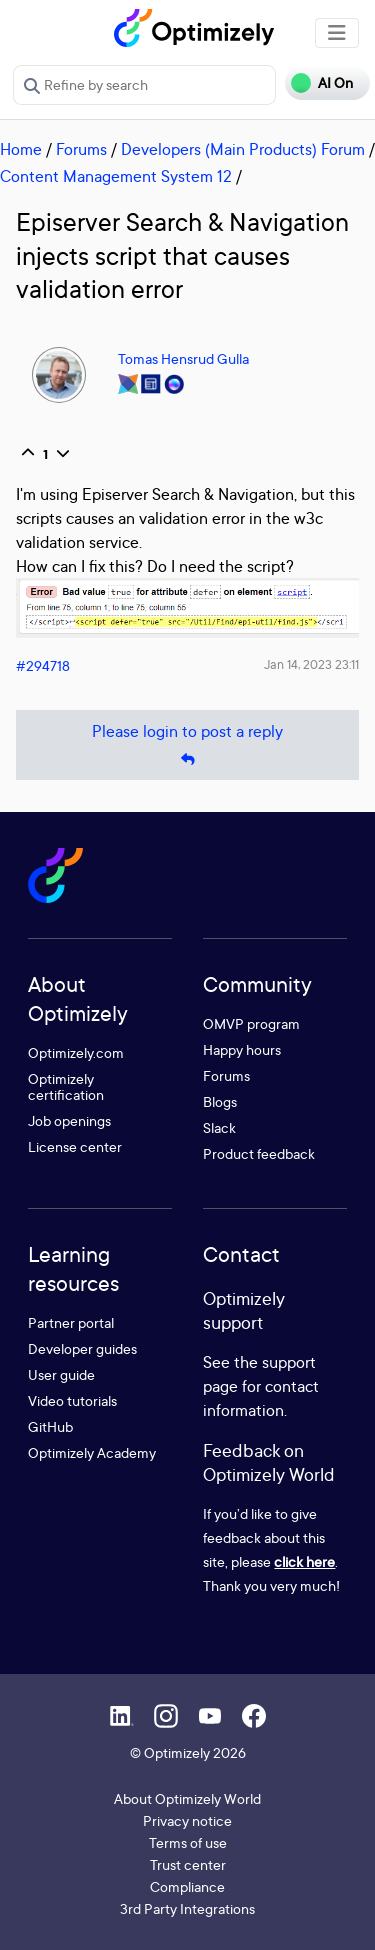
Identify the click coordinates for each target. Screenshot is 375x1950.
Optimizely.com (76, 1052)
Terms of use (188, 1842)
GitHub (50, 1426)
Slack (219, 1127)
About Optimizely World (187, 1798)
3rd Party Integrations (187, 1908)
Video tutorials (72, 1400)
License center (75, 1146)
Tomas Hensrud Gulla (183, 358)
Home (21, 149)
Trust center (188, 1864)
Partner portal (71, 1322)
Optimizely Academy (92, 1452)
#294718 (43, 665)
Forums (81, 149)
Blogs (220, 1101)
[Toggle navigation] (337, 33)
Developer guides (82, 1348)
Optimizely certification (66, 1086)
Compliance (187, 1886)
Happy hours (242, 1049)
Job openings (69, 1120)
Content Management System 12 (116, 176)
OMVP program (251, 1023)
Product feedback (259, 1153)
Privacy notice (187, 1820)
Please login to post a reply (187, 745)
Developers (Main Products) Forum (243, 149)
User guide (61, 1374)
